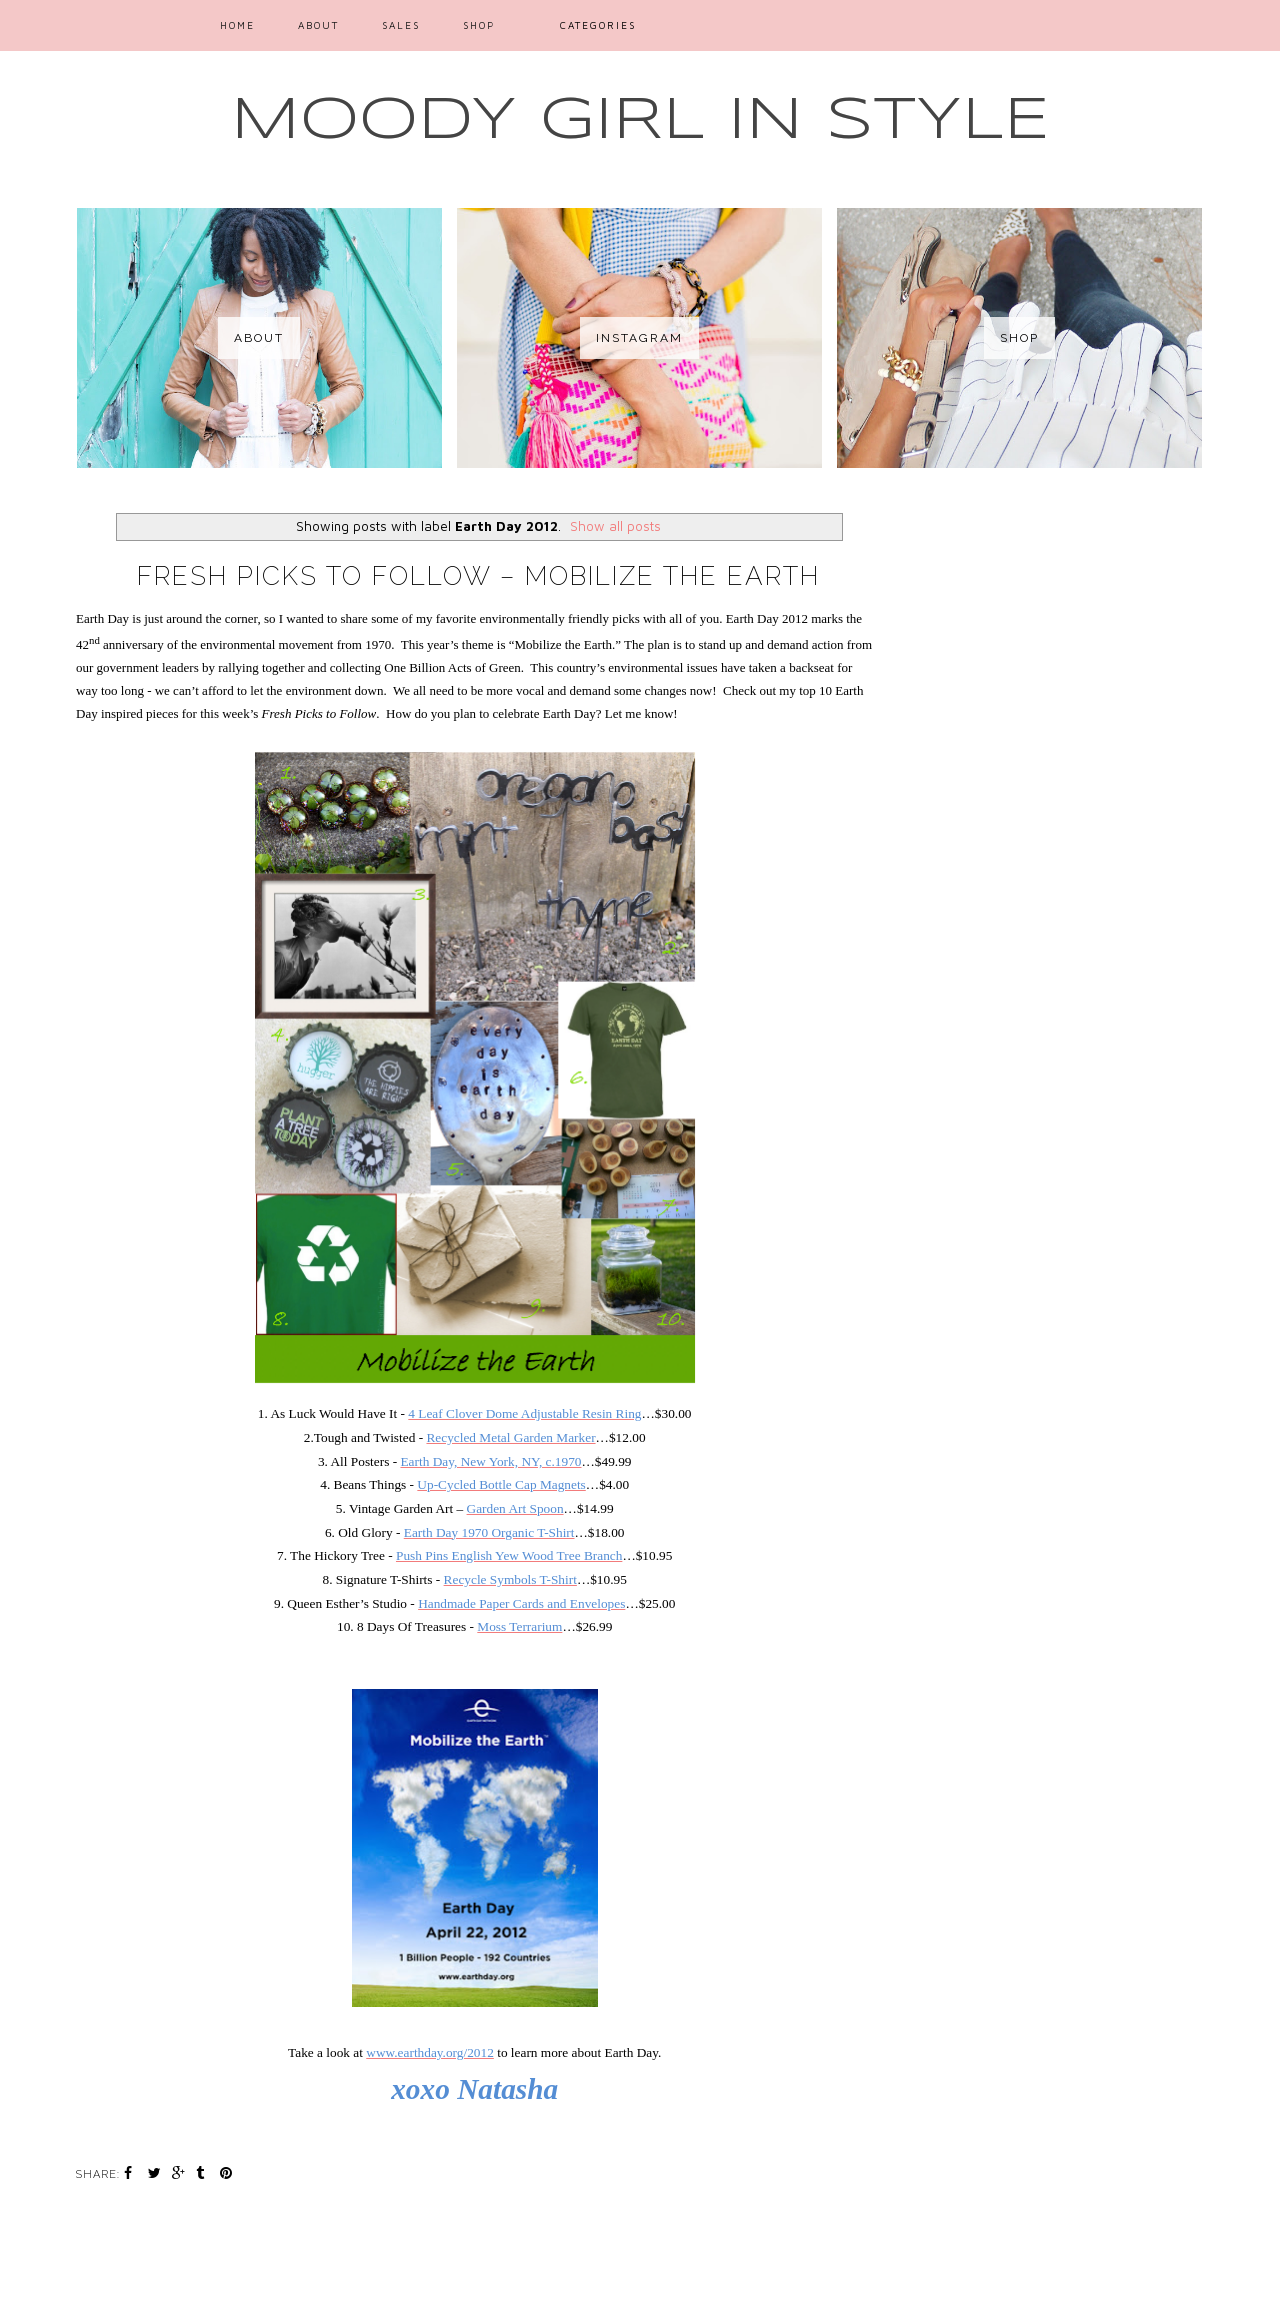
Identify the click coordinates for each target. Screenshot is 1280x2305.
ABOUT (318, 25)
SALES (401, 25)
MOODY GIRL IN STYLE (640, 121)
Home (237, 25)
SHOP (479, 25)
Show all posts (615, 526)
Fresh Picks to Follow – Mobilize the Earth (478, 576)
